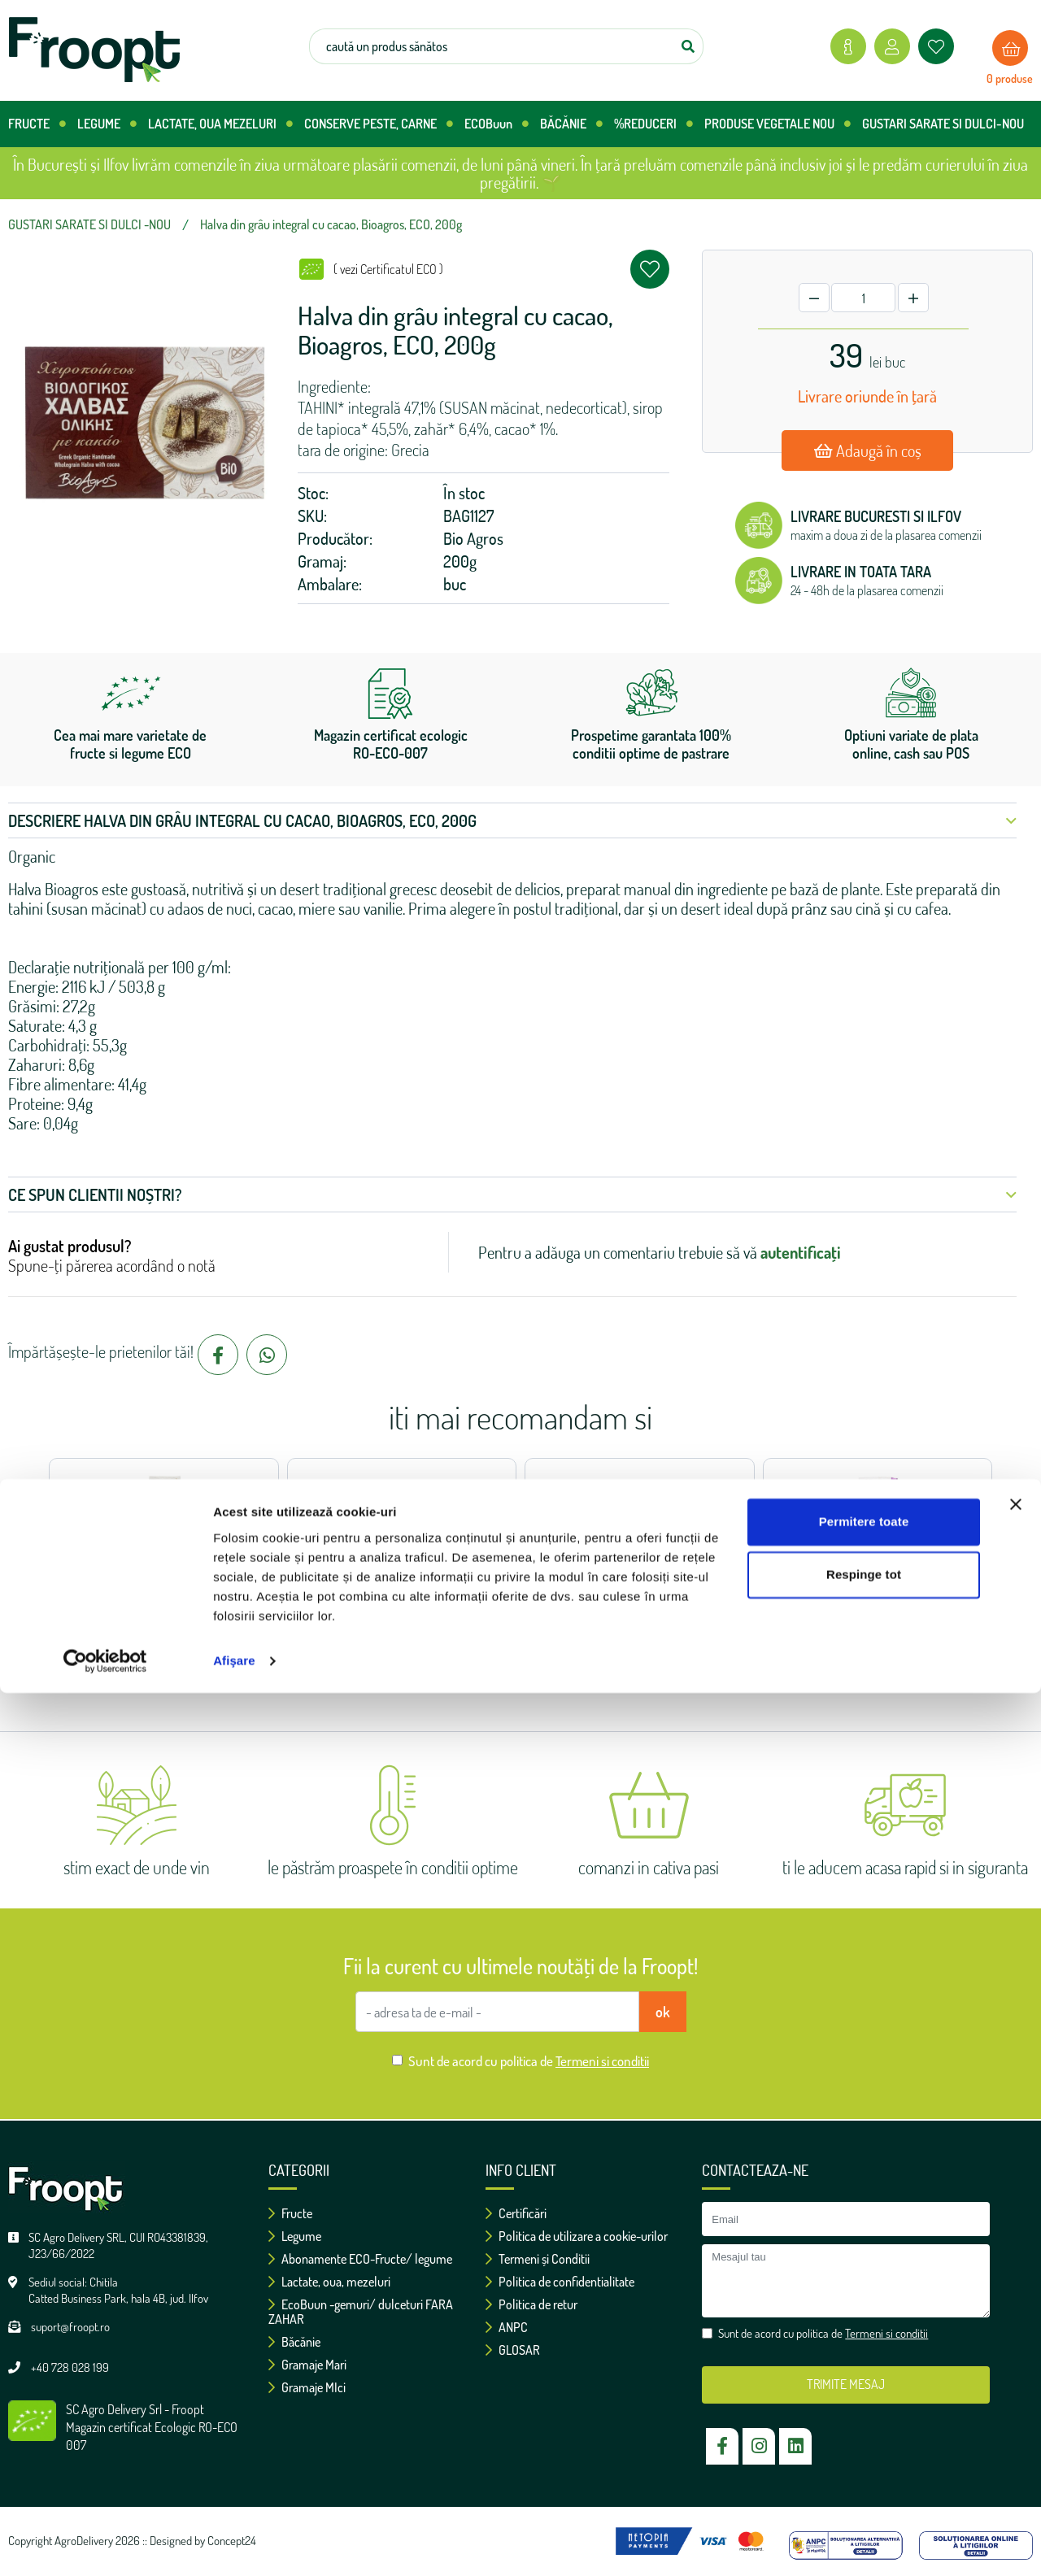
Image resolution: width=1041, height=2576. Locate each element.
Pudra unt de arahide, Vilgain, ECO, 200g (401, 1565)
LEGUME (107, 124)
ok (663, 2012)
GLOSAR (513, 2350)
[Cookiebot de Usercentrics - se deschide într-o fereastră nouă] (105, 2544)
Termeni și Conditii (538, 2259)
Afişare (234, 2544)
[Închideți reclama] (1015, 2387)
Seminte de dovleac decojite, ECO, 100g (877, 1565)
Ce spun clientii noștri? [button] (512, 1194)
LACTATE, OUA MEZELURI (220, 124)
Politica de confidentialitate (560, 2282)
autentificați (800, 1252)
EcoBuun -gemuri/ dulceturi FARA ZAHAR (360, 2311)
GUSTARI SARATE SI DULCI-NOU (943, 123)
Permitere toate (864, 2405)
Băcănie (294, 2342)
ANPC (507, 2327)
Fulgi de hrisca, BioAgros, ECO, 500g (164, 1565)
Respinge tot (863, 2458)
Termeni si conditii (602, 2060)
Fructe (290, 2213)
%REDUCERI (653, 124)
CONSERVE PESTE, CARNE (378, 124)
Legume (294, 2236)
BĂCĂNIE (571, 124)
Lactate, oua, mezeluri (329, 2282)
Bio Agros (473, 538)
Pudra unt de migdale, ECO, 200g (639, 1565)
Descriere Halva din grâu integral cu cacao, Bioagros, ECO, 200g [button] (512, 820)
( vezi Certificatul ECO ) (388, 269)
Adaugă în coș (867, 450)
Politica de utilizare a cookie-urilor (577, 2236)
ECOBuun (496, 124)
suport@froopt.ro (70, 2326)
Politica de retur (531, 2304)
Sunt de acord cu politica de (528, 2060)
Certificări (516, 2213)
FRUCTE (37, 124)
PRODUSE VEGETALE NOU (777, 124)
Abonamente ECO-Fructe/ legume (360, 2259)
